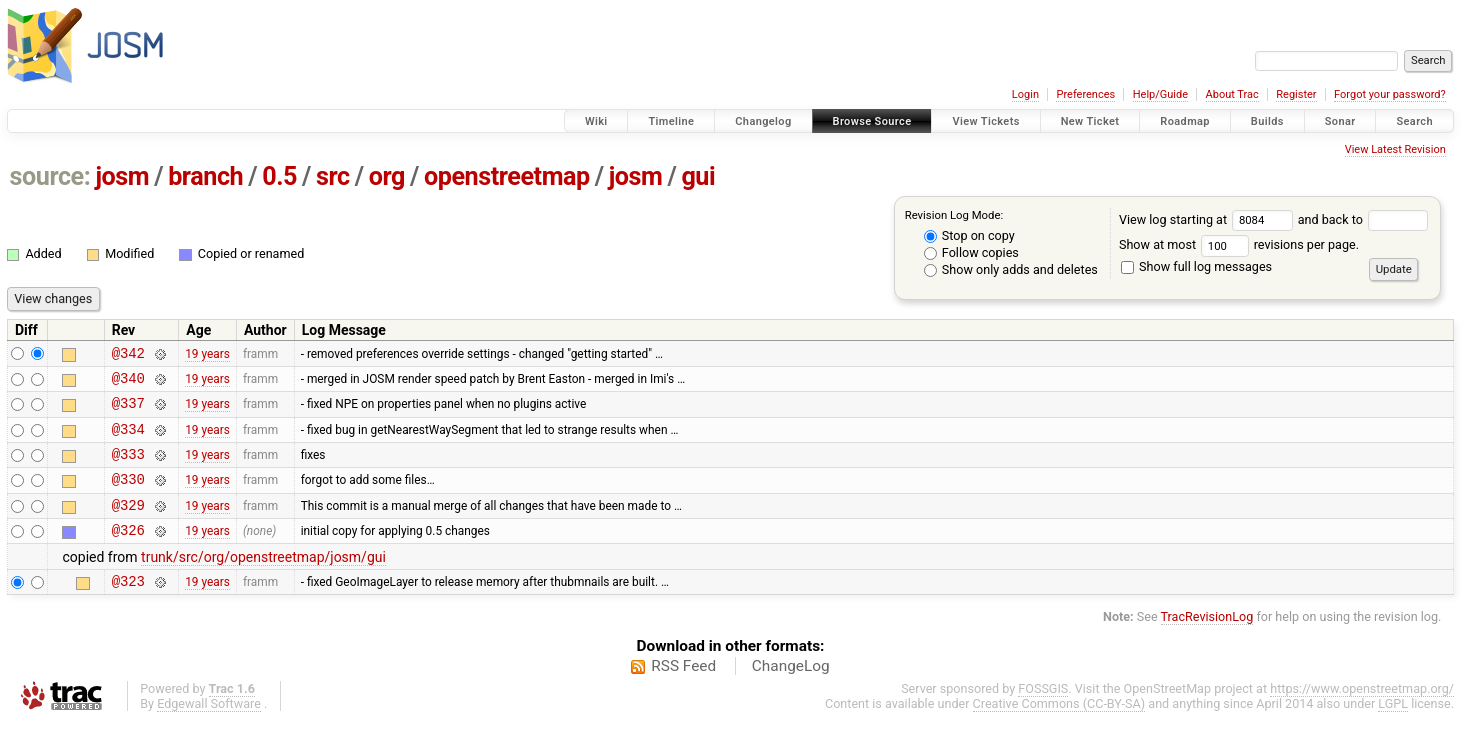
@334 (128, 440)
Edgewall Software (209, 730)
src (333, 176)
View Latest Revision (1395, 149)
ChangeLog (791, 693)
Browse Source (872, 121)
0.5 (279, 176)
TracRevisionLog (1207, 643)
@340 (128, 383)
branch (205, 176)
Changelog (763, 121)
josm (122, 176)
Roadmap (1185, 121)
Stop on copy (969, 235)
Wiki (596, 121)
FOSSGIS (1043, 715)
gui (698, 176)
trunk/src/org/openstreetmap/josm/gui (263, 581)
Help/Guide (1160, 94)
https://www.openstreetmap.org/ (1362, 715)
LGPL (1393, 730)
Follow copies (971, 252)
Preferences (1085, 94)
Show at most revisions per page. (1239, 244)
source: (50, 176)
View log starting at (1208, 219)
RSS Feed (683, 693)
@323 (128, 607)
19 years (207, 355)
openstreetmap (507, 176)
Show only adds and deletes (1011, 269)
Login (1025, 94)
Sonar (1340, 121)
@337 (128, 411)
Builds (1267, 121)
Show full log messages (1196, 266)
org (387, 176)
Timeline (671, 121)
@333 (128, 468)
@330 (128, 496)
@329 (128, 525)
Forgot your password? (1390, 94)
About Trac (1232, 94)
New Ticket (1090, 121)
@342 (128, 355)
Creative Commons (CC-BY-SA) (1059, 730)
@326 (128, 553)
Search (1414, 121)
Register (1296, 94)
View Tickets (985, 121)
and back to (1363, 219)
